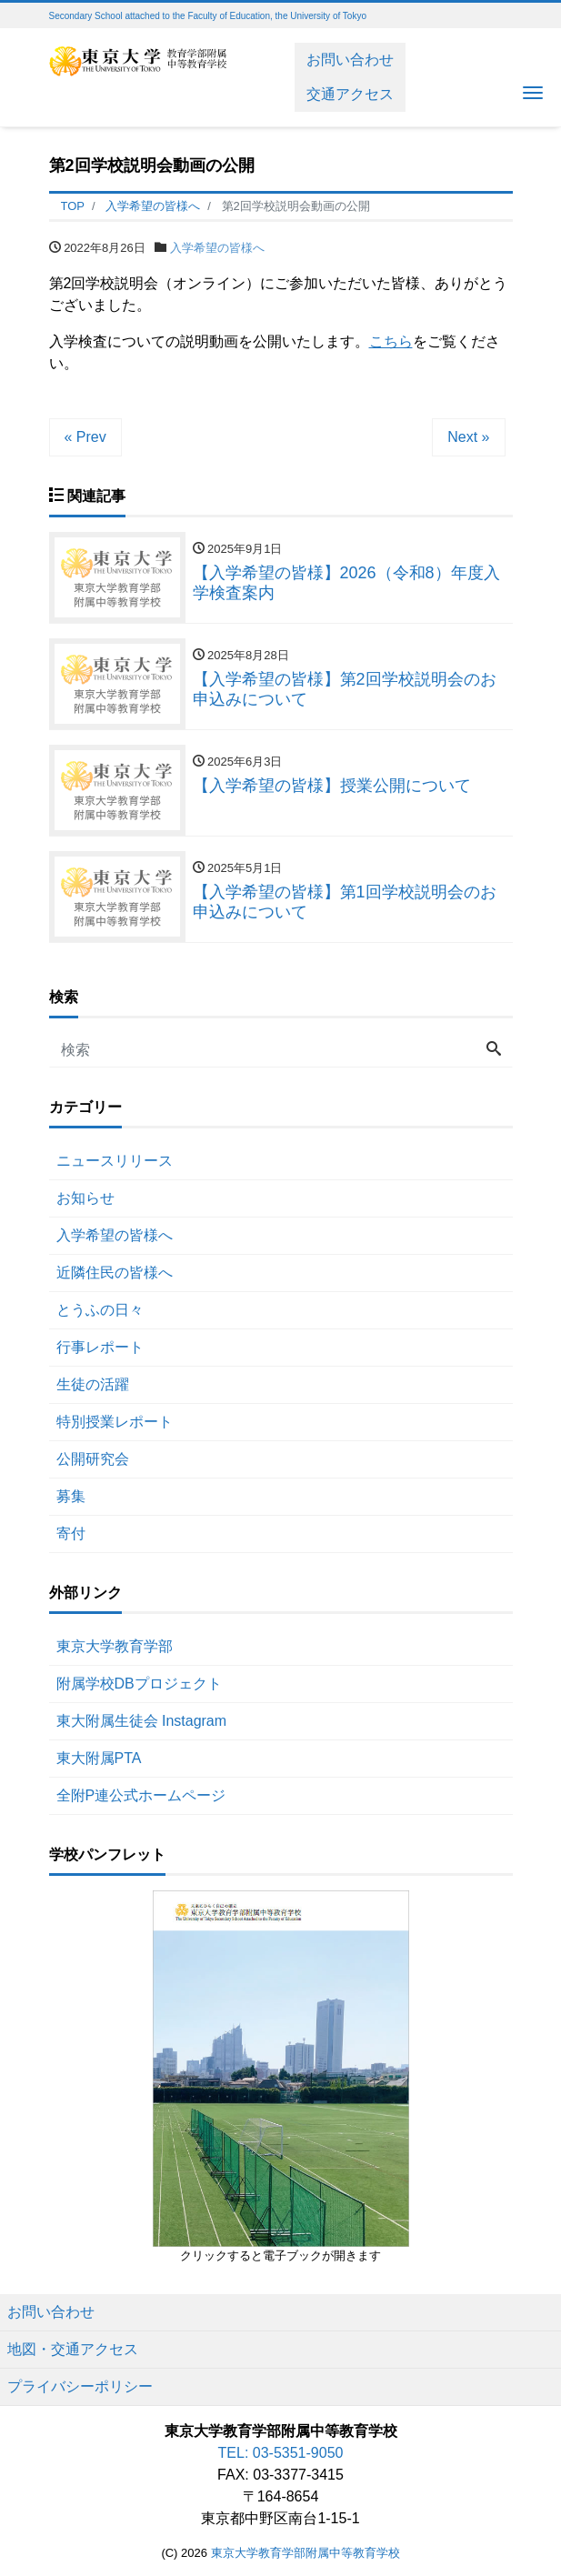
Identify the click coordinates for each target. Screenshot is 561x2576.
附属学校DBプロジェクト (139, 1683)
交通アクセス (350, 94)
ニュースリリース (114, 1160)
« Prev (85, 437)
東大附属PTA (99, 1758)
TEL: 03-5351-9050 (281, 2453)
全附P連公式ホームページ (141, 1795)
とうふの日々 (100, 1310)
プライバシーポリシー (80, 2386)
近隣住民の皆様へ (114, 1272)
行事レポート (100, 1347)
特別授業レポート (114, 1421)
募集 (70, 1496)
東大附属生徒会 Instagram (141, 1721)
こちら (391, 341)
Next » (468, 437)
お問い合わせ (350, 59)
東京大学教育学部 (114, 1646)
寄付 (70, 1533)
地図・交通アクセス (72, 2349)
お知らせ (85, 1198)
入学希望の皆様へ (217, 248)
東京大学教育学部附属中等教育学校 (305, 2553)
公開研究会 (92, 1459)
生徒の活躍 (92, 1384)
